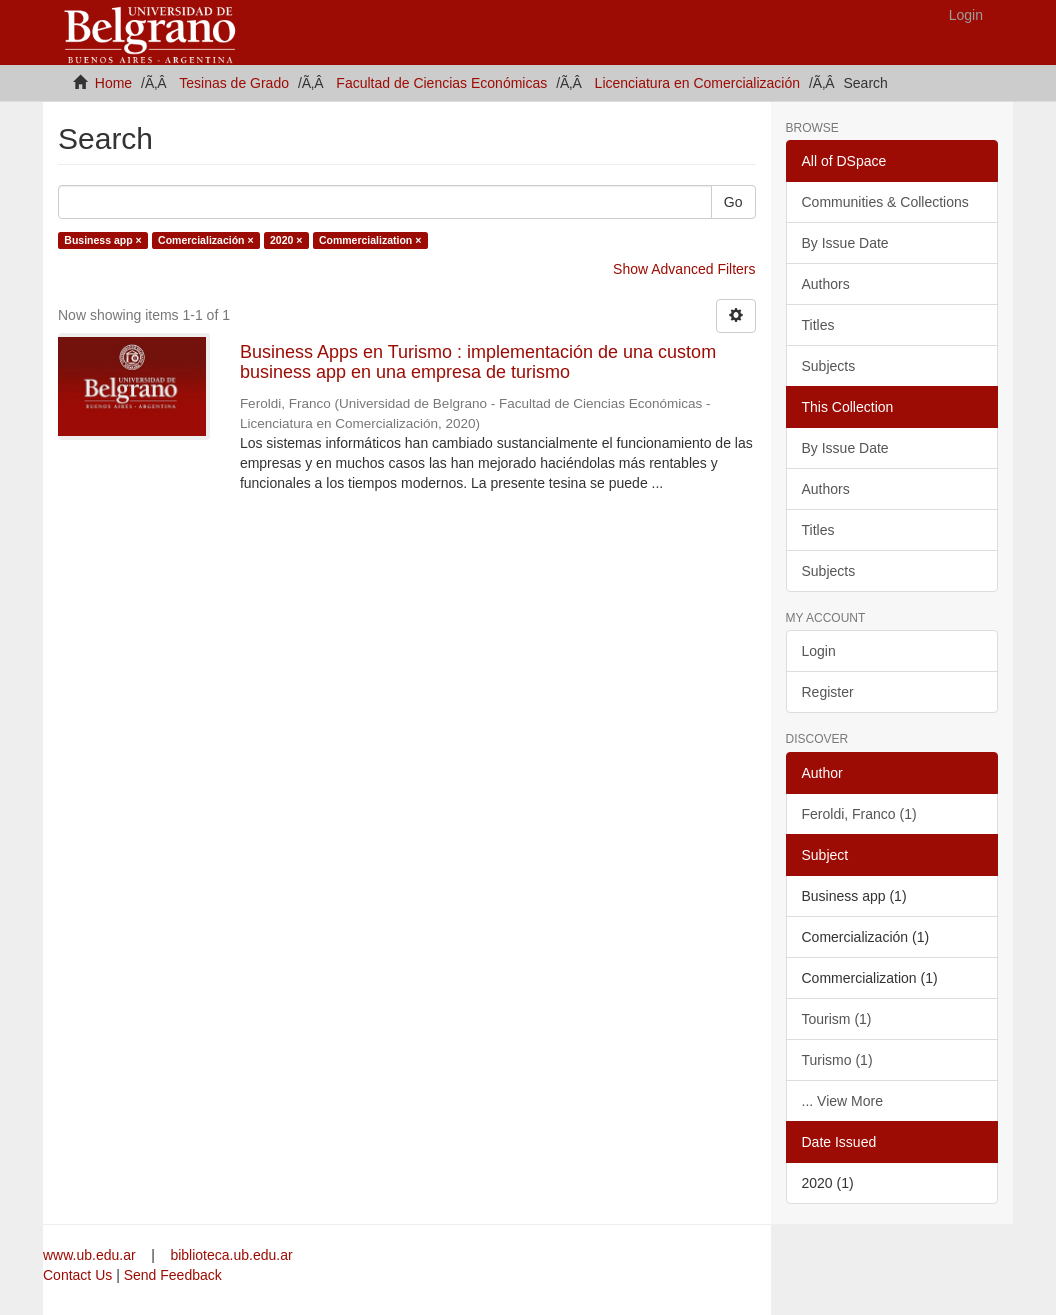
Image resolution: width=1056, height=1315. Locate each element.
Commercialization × (370, 240)
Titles (818, 325)
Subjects (829, 366)
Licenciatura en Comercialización (697, 83)
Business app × (102, 240)
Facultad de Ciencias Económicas (441, 83)
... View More (842, 1101)
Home (113, 83)
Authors (826, 284)
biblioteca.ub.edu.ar (231, 1255)
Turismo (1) (837, 1060)
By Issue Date (845, 243)
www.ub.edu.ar (91, 1255)
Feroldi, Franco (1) (859, 814)
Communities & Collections (885, 202)
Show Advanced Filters (684, 269)
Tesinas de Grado (234, 83)
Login (819, 651)
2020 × (286, 240)
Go (733, 202)
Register (828, 692)
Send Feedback (173, 1275)
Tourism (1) (837, 1019)
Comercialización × (205, 240)
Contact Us (77, 1275)
